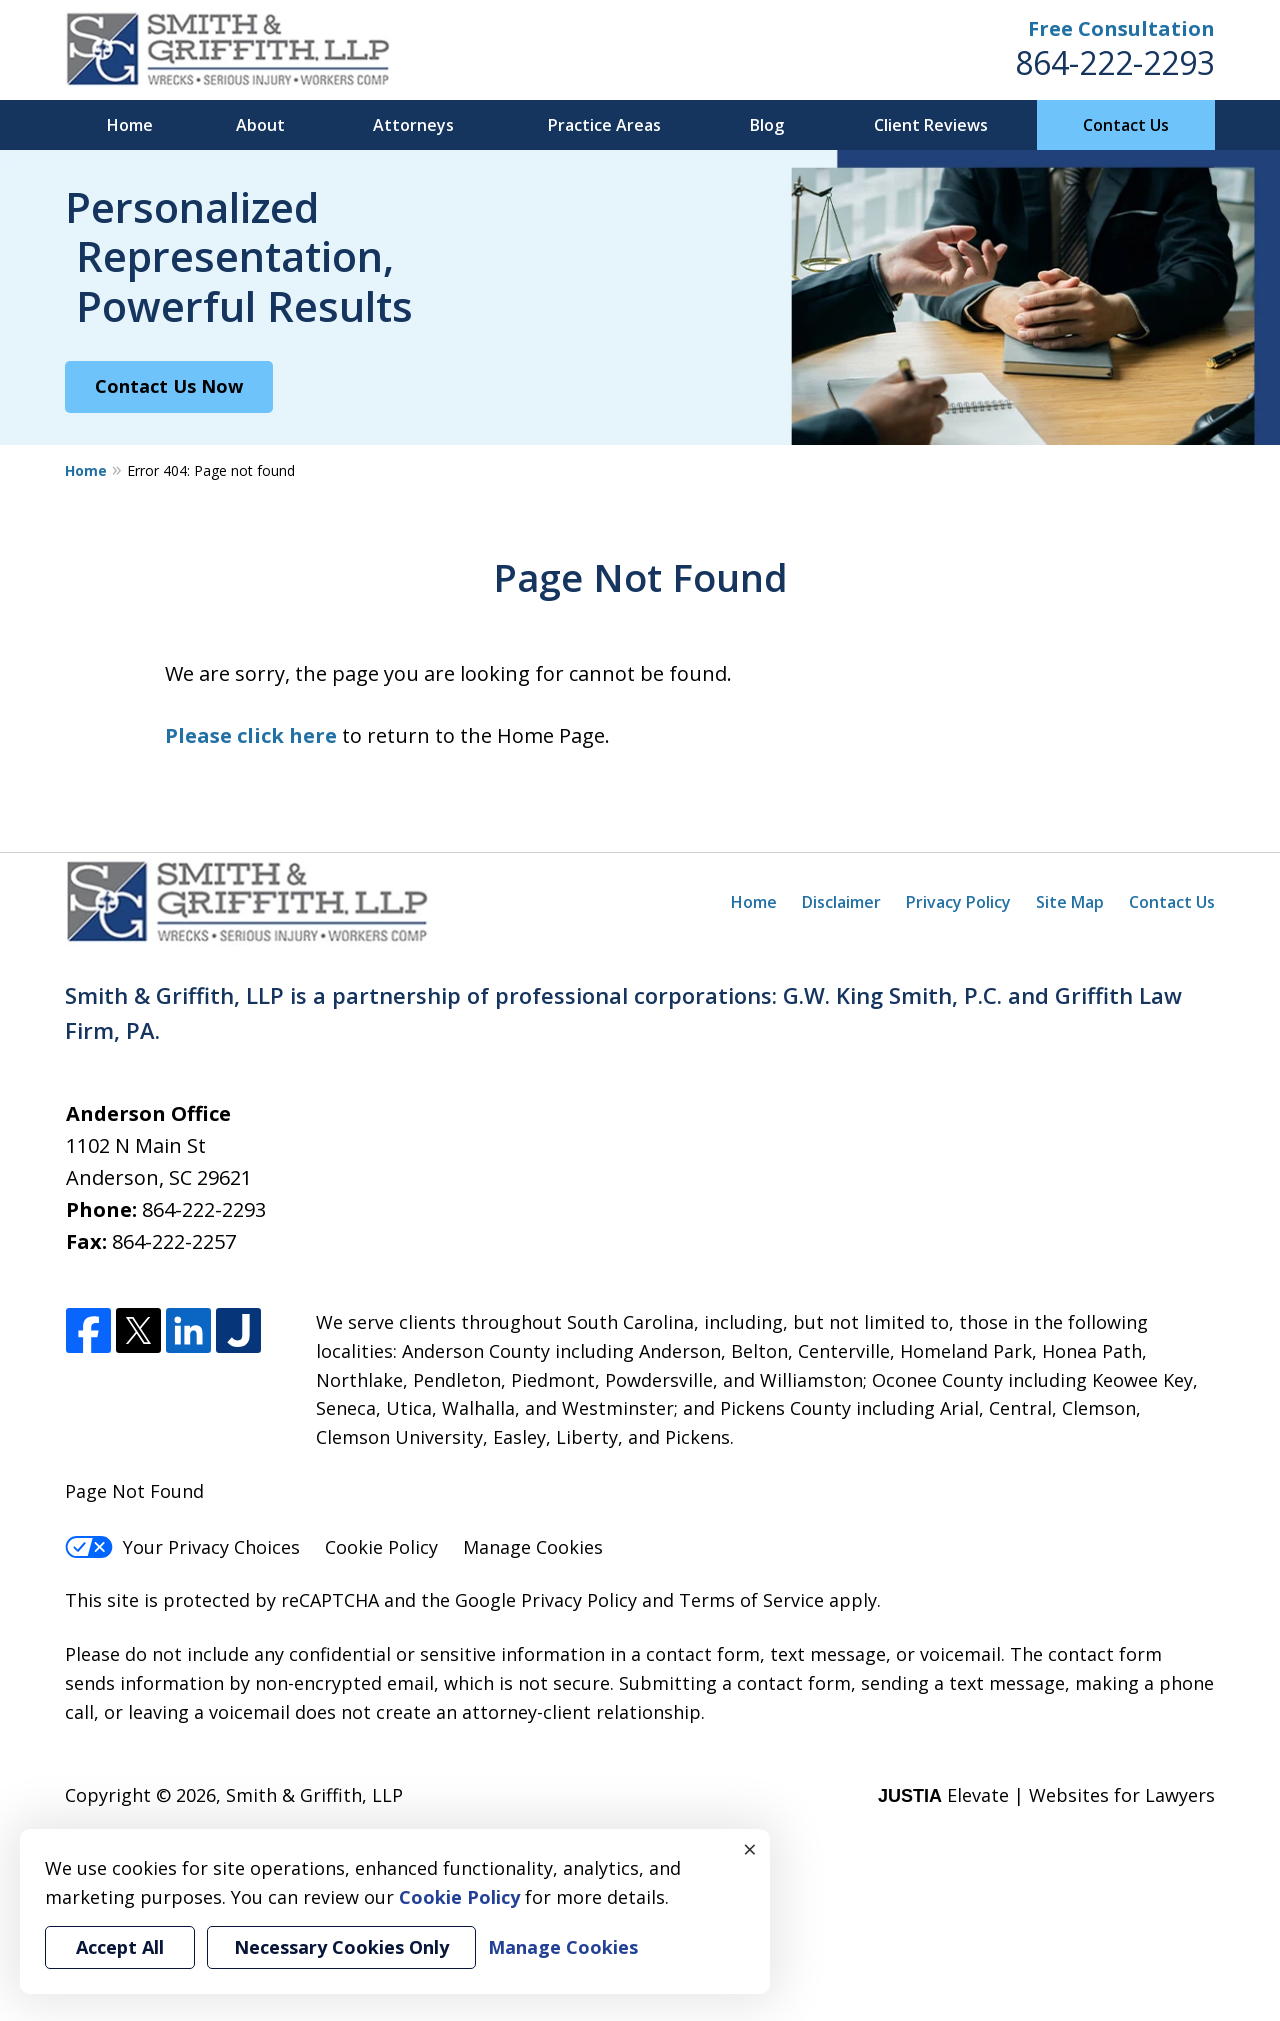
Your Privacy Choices (182, 1547)
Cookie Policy (381, 1547)
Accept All (120, 1947)
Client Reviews (931, 125)
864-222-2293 (1115, 62)
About (260, 125)
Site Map (1070, 902)
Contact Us (1126, 125)
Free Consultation (1121, 28)
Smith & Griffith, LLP (314, 1795)
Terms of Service (751, 1600)
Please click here (251, 735)
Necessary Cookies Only (341, 1947)
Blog (767, 125)
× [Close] (750, 1849)
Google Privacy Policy (546, 1600)
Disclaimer (841, 902)
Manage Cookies (533, 1547)
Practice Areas (604, 125)
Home (130, 125)
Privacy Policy (958, 902)
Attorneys (413, 125)
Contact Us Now (169, 386)
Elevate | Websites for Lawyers (1046, 1795)
